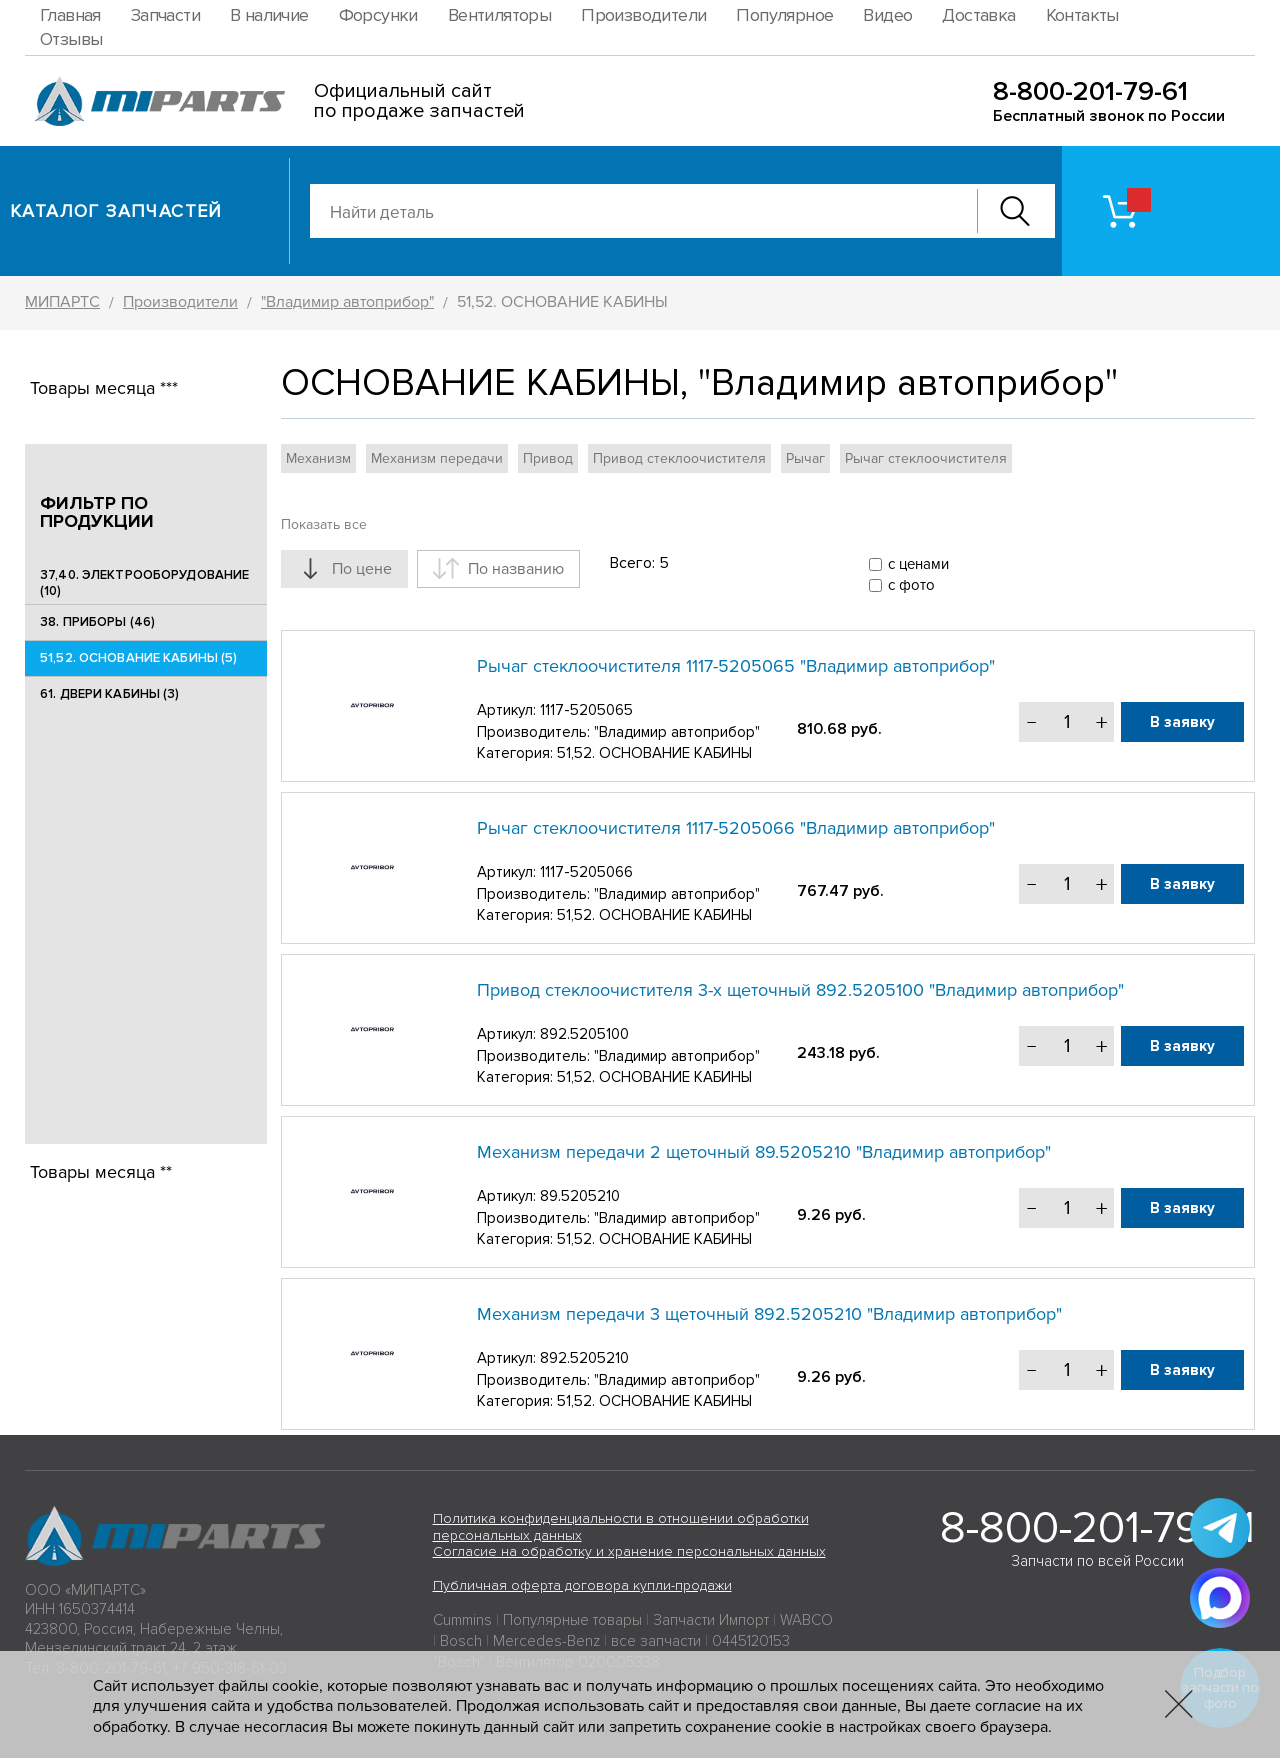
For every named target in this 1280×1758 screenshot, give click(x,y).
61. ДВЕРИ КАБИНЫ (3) (110, 694)
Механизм (318, 458)
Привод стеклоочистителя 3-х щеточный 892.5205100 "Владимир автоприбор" (800, 990)
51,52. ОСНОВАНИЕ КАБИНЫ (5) (139, 658)
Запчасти (165, 15)
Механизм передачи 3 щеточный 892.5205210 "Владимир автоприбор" (769, 1314)
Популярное (784, 15)
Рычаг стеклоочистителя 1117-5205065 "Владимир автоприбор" (736, 666)
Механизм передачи (437, 458)
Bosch (461, 1641)
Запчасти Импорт (711, 1620)
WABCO (806, 1620)
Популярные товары (572, 1620)
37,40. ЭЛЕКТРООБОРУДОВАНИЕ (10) (144, 583)
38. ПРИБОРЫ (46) (97, 622)
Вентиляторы (499, 15)
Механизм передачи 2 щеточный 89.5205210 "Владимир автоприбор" (764, 1152)
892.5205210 (584, 1358)
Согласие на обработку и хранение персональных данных (629, 1551)
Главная (70, 15)
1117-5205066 (586, 872)
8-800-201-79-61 (1090, 91)
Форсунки (378, 15)
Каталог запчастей (116, 211)
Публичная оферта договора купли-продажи (582, 1585)
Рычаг (805, 458)
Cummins (462, 1620)
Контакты (1082, 15)
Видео (887, 15)
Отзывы (71, 39)
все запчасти (656, 1641)
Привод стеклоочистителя (679, 458)
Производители (643, 15)
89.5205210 (580, 1196)
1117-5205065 (586, 710)
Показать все (324, 524)
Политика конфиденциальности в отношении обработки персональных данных (621, 1527)
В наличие (269, 15)
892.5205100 (584, 1034)
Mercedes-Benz (546, 1641)
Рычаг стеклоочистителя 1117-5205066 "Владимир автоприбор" (736, 828)
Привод (548, 458)
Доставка (978, 15)
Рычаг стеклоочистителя (926, 458)
